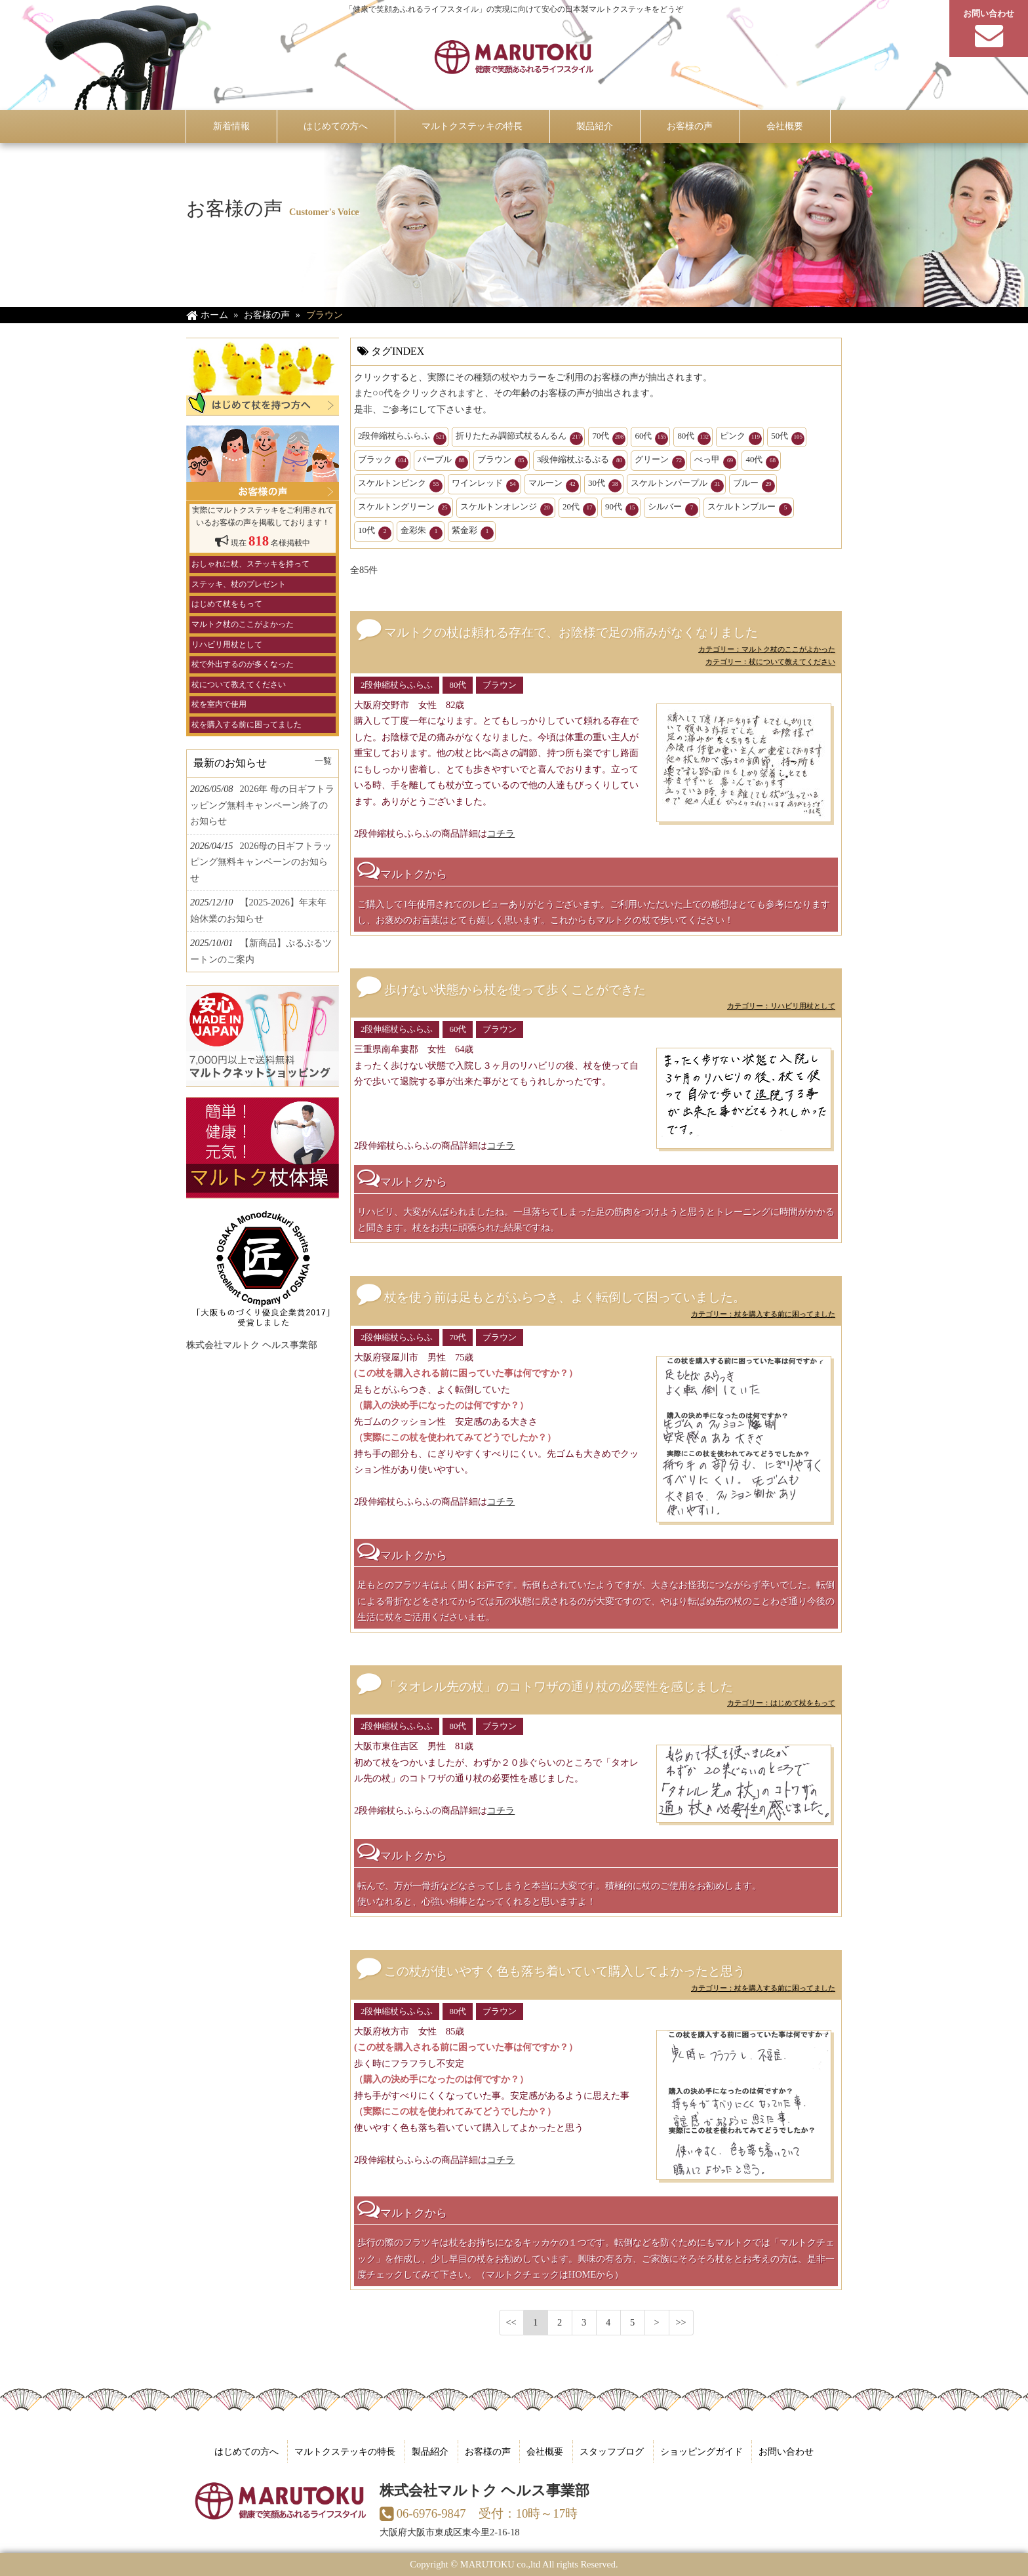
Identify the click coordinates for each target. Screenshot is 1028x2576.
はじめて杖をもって (226, 604)
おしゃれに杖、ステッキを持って (250, 564)
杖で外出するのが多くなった (242, 664)
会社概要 (544, 2451)
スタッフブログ (612, 2451)
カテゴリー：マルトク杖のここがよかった (766, 649)
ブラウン (502, 461)
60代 (651, 438)
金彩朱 (422, 532)
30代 (605, 485)
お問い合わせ (786, 2451)
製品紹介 (430, 2451)
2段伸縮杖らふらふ (402, 438)
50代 (787, 438)
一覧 (323, 761)
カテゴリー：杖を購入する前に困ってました (763, 1314)
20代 (579, 509)
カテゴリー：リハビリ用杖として (781, 1006)
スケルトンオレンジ (506, 509)
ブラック (383, 461)
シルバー (673, 509)
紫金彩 (473, 532)
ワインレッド (485, 485)
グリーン (660, 461)
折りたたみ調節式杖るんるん (519, 438)
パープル (443, 461)
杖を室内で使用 (219, 704)
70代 (608, 438)
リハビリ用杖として (226, 644)
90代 (622, 509)
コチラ (501, 833)
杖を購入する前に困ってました (246, 724)
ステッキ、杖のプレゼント (238, 584)
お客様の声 (488, 2451)
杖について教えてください (238, 684)
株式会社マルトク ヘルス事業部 (251, 1344)
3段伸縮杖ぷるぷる (581, 461)
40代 (762, 461)
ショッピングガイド (701, 2451)
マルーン (553, 485)
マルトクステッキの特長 (344, 2451)
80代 (694, 438)
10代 (374, 532)
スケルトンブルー (749, 509)
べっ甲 (715, 461)
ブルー (754, 485)
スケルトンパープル (677, 485)
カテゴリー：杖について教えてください (770, 661)
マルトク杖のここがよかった (242, 624)
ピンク (741, 438)
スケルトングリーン (404, 509)
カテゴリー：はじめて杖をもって (781, 1703)
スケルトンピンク (400, 485)
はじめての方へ (246, 2451)
